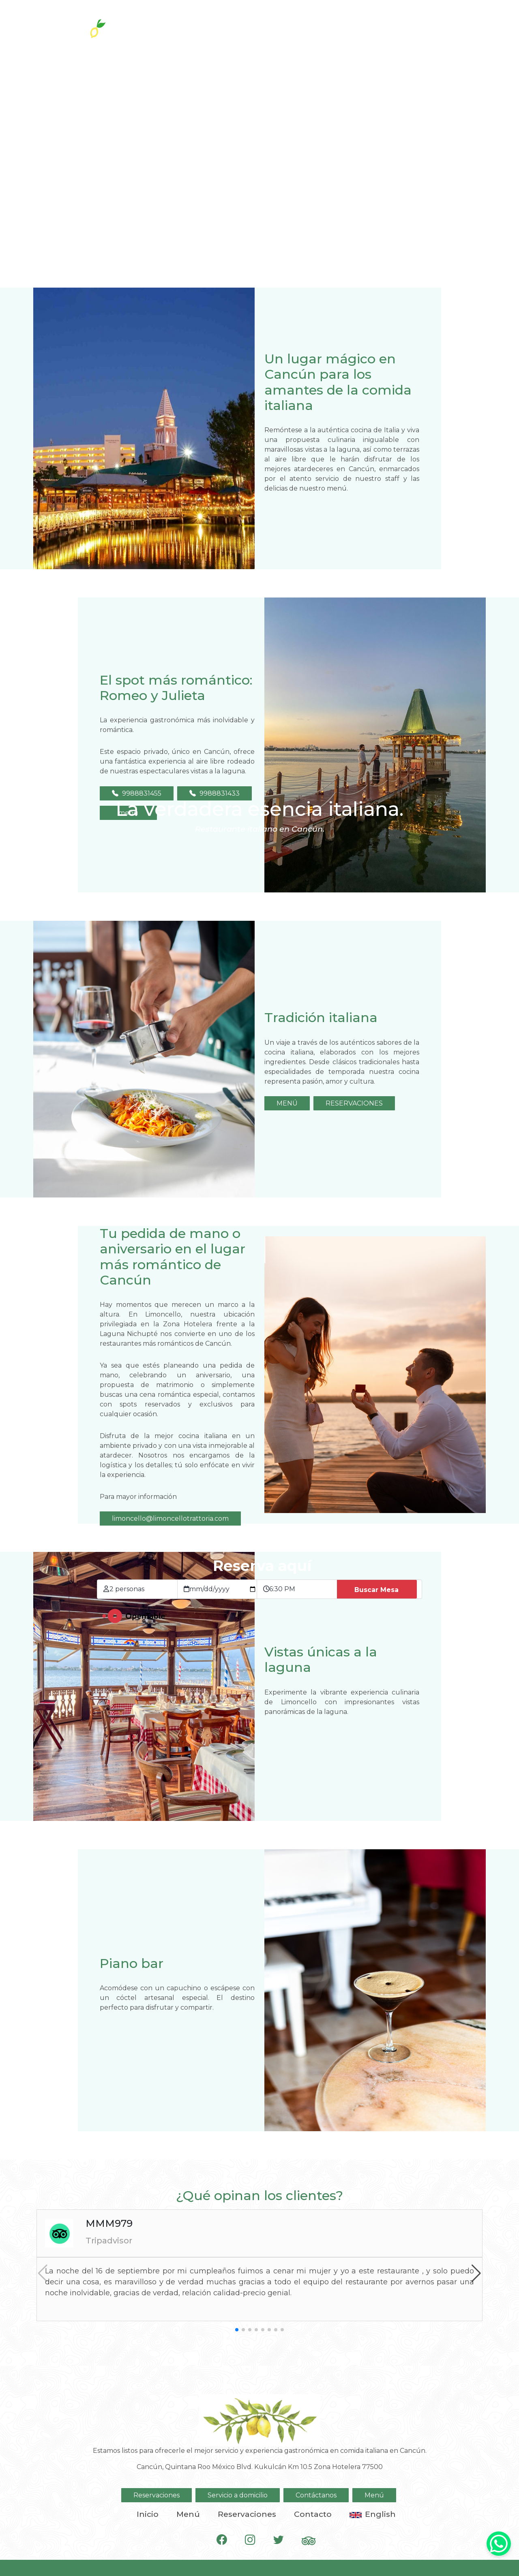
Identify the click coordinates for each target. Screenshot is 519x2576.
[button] (476, 2273)
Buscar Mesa (376, 1590)
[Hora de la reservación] (303, 1589)
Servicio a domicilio (238, 2495)
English (373, 2514)
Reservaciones (328, 25)
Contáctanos (316, 2495)
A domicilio (403, 25)
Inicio (148, 2514)
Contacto (313, 2514)
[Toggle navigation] (476, 24)
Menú (374, 2495)
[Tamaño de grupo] (143, 1589)
